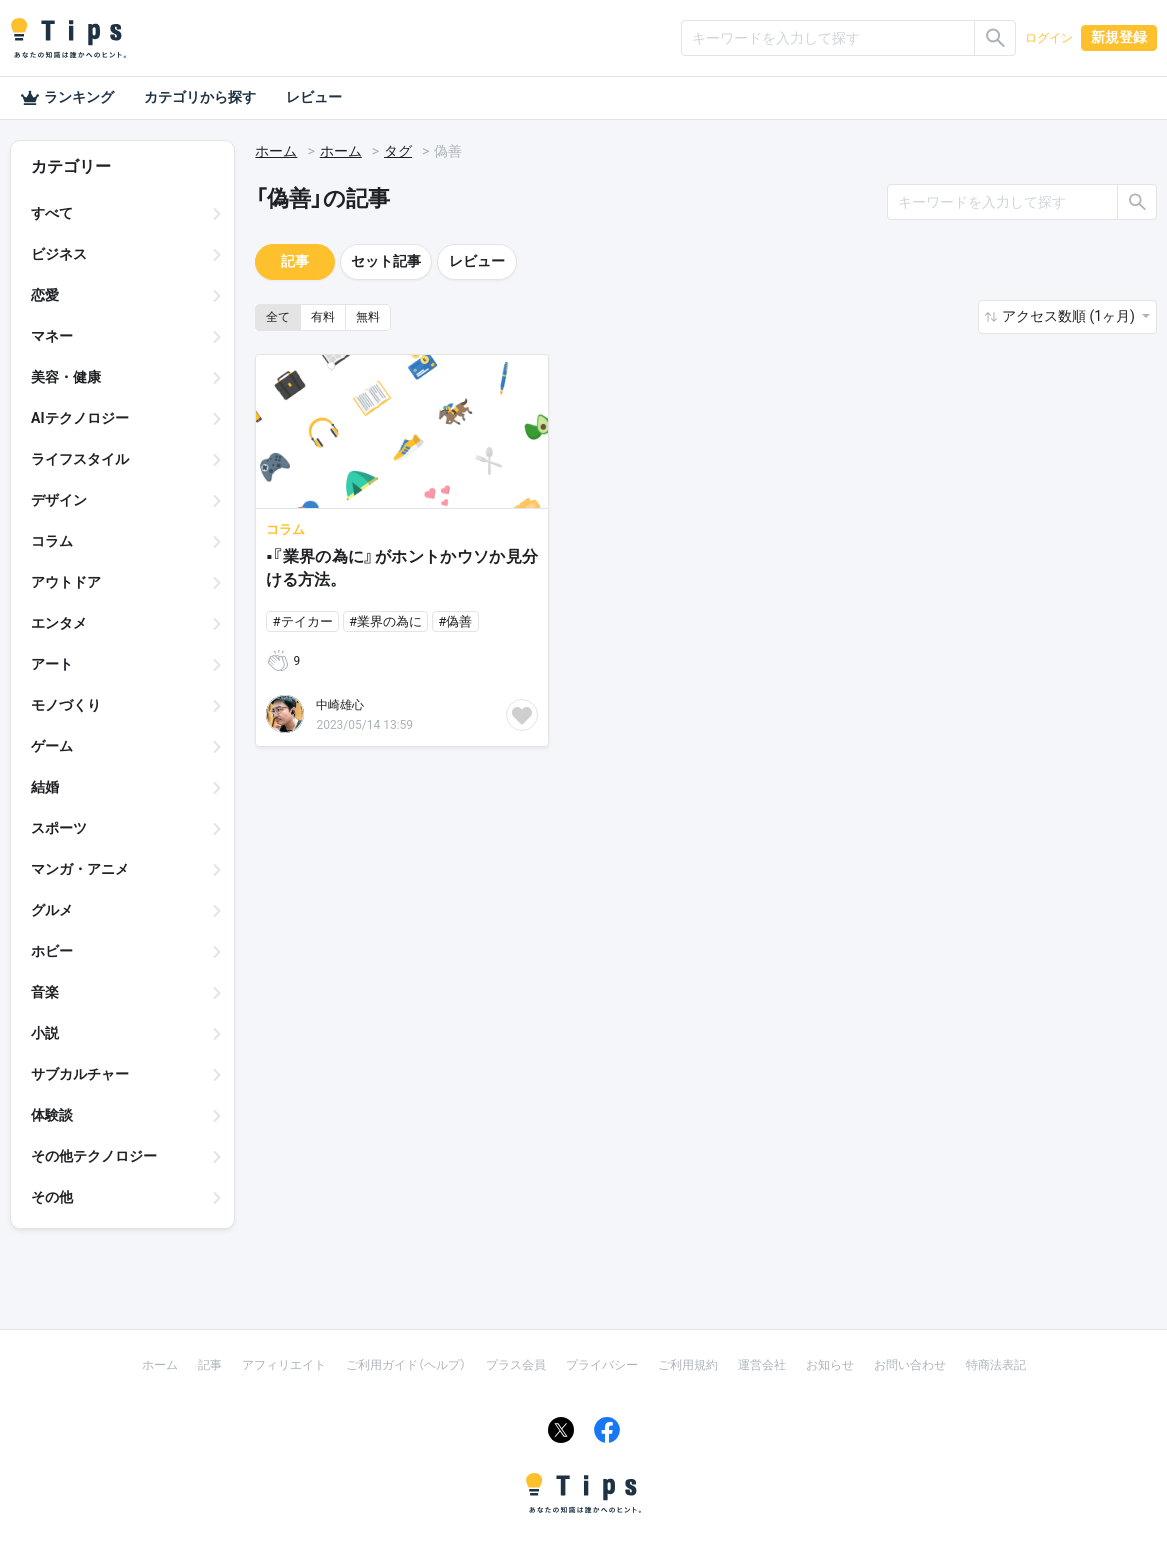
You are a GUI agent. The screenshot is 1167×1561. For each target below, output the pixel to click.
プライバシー (602, 1365)
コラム (52, 541)
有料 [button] (323, 317)
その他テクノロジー (94, 1156)
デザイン (59, 500)
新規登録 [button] (1119, 37)
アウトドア (66, 582)
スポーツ (59, 828)
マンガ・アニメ (80, 869)
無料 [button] (368, 317)
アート (52, 664)
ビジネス (59, 254)
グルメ (52, 910)
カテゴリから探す (200, 97)
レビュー (314, 97)
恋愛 (45, 295)
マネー (52, 336)
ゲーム (52, 746)
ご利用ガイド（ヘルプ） (406, 1365)
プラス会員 (516, 1365)
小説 (45, 1033)
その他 (52, 1197)
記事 (295, 261)
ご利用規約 (688, 1365)
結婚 (45, 787)
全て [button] (278, 317)
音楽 (45, 992)
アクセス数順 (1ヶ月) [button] (1070, 316)
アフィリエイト (284, 1365)
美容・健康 (66, 377)
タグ (398, 151)
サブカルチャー (80, 1074)
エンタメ (59, 623)
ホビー (52, 951)
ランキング (67, 98)
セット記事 (386, 261)
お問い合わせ (910, 1365)
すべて (52, 213)
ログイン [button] (1049, 38)
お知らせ (830, 1365)
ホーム (276, 151)
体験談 (52, 1115)
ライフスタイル (80, 459)
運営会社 (762, 1365)
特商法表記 (996, 1365)
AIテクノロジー (80, 418)
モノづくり (66, 705)
